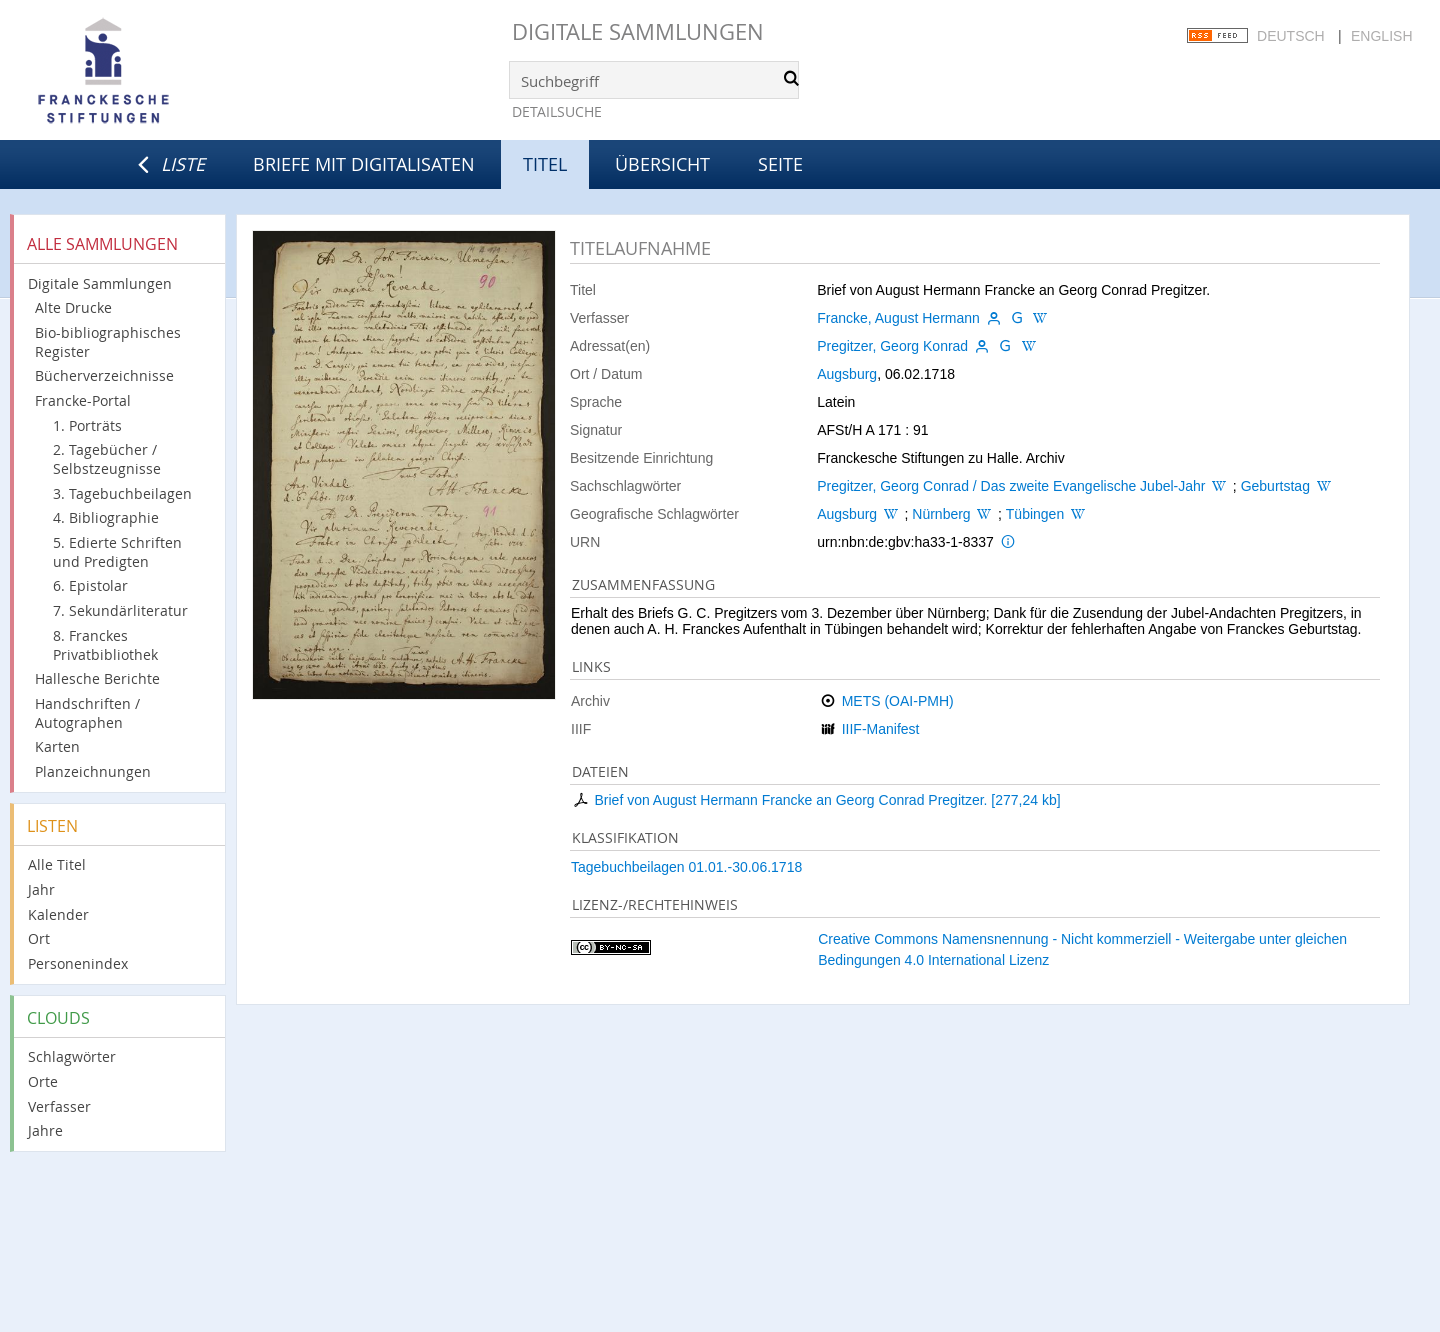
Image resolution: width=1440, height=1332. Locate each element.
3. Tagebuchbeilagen (122, 493)
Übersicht (662, 164)
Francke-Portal (83, 400)
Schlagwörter (72, 1056)
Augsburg (847, 374)
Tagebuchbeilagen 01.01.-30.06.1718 (686, 867)
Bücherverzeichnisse (104, 375)
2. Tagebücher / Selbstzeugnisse (107, 459)
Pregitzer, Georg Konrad (892, 346)
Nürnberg (941, 514)
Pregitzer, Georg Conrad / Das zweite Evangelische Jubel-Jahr (1011, 486)
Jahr (41, 889)
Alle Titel (57, 864)
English (1381, 36)
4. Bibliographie (106, 517)
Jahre (45, 1130)
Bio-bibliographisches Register (108, 342)
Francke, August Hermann (898, 318)
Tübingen (1035, 514)
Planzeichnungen (93, 771)
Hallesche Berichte (97, 678)
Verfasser (59, 1106)
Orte (43, 1081)
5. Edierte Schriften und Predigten (117, 552)
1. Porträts (87, 425)
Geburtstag (1275, 486)
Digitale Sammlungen (638, 31)
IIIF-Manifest (881, 729)
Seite (780, 164)
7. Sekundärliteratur (120, 610)
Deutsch (1291, 36)
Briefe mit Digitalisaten (364, 164)
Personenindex (78, 963)
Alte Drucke (73, 307)
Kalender (58, 914)
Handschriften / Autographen (87, 713)
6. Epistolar (90, 585)
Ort (39, 938)
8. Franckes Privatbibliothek (105, 645)
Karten (57, 746)
